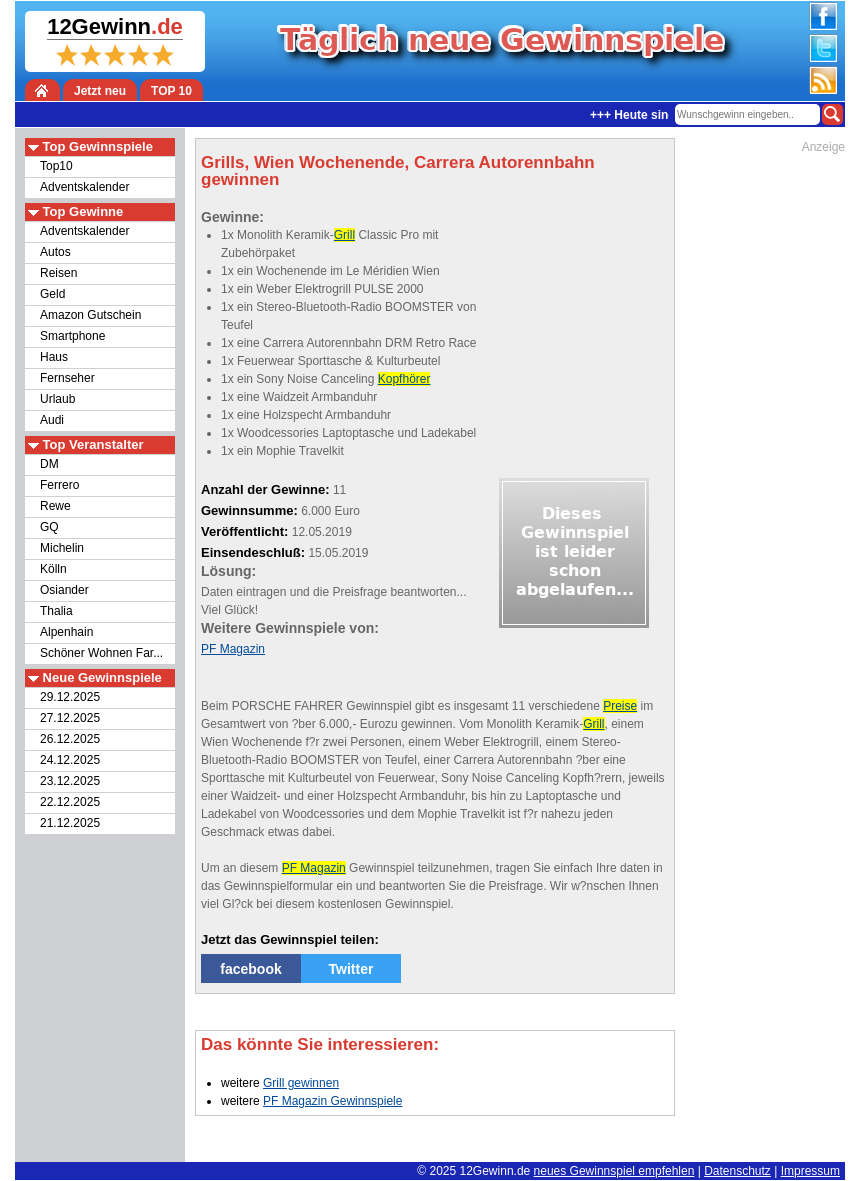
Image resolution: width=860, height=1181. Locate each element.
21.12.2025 (70, 823)
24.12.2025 (70, 760)
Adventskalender (84, 187)
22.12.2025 (70, 802)
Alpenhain (66, 632)
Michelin (62, 548)
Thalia (56, 611)
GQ (49, 527)
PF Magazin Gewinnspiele (332, 1101)
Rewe (55, 506)
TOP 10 (171, 91)
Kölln (53, 569)
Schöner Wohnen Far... (101, 653)
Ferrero (59, 485)
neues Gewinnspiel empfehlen (614, 1171)
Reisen (58, 273)
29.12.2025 (70, 697)
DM (49, 464)
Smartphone (72, 336)
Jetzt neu (100, 91)
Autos (55, 252)
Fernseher (67, 378)
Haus (54, 357)
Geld (52, 294)
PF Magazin (233, 649)
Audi (52, 420)
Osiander (64, 590)
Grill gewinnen (301, 1083)
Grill (344, 235)
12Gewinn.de (495, 1171)
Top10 (56, 166)
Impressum (810, 1171)
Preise (620, 706)
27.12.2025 (70, 718)
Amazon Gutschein (90, 315)
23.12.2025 (70, 781)
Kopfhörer (404, 379)
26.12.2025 (70, 739)
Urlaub (57, 399)
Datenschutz (737, 1171)
